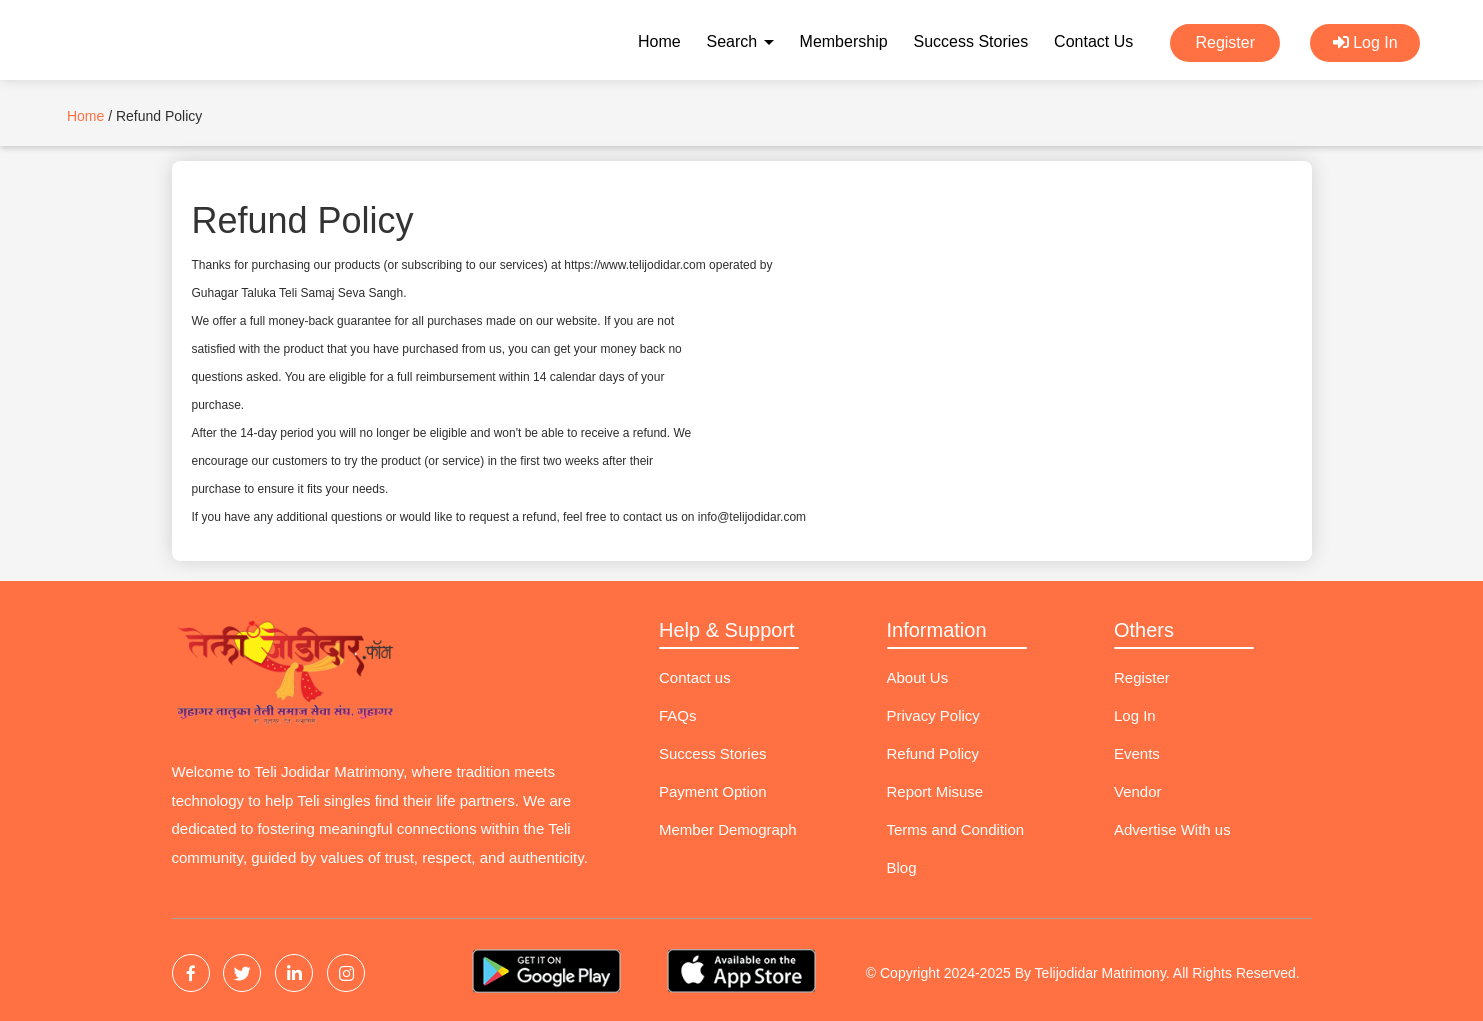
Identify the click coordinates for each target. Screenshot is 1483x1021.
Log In (1365, 42)
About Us (918, 677)
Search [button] (740, 41)
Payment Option (713, 791)
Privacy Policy (933, 715)
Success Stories (970, 41)
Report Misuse (935, 791)
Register (1225, 42)
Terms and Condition (956, 829)
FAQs (678, 715)
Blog (902, 867)
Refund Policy (933, 753)
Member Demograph (728, 829)
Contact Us (1093, 41)
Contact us (695, 677)
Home (659, 41)
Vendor (1138, 791)
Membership (844, 41)
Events (1137, 753)
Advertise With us (1172, 829)
